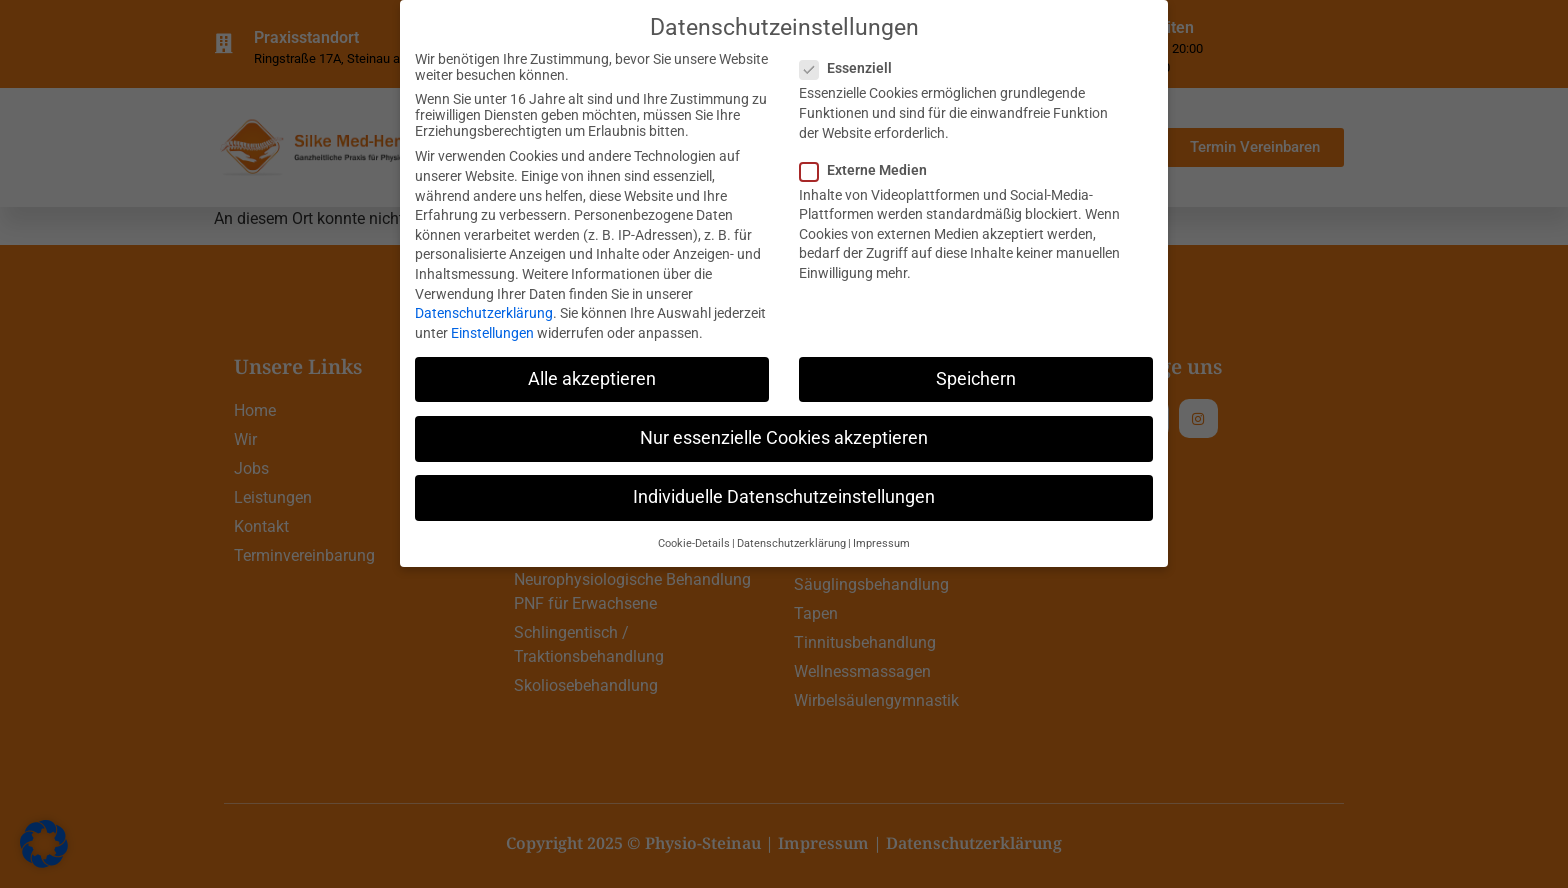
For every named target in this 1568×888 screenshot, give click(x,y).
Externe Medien (869, 169)
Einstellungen (492, 332)
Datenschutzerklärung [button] (791, 543)
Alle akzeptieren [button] (592, 378)
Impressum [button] (881, 543)
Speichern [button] (976, 378)
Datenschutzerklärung (484, 312)
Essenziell (852, 68)
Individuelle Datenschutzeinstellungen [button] (784, 496)
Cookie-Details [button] (694, 543)
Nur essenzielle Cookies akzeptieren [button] (784, 437)
